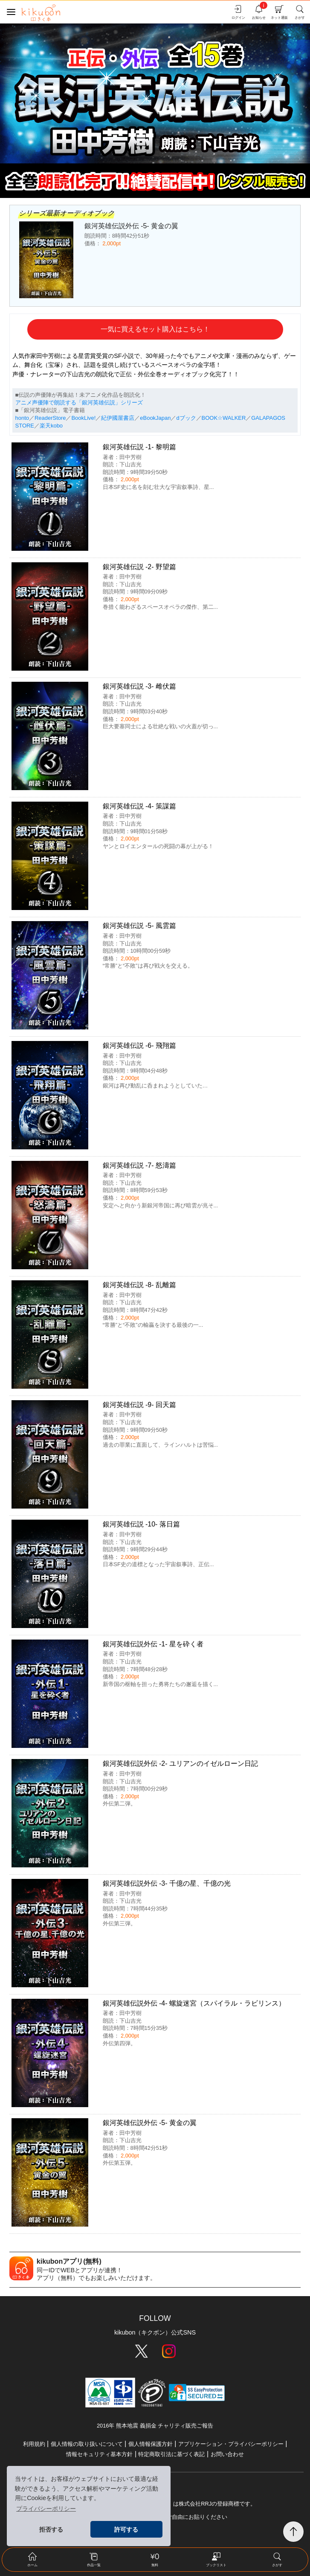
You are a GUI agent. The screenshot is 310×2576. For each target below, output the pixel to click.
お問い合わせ (227, 2454)
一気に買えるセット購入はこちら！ (155, 329)
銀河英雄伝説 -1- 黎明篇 (139, 447)
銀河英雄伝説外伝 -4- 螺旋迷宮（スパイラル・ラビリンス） (194, 2003)
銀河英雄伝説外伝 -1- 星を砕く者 (153, 1644)
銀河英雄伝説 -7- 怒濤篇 (139, 1165)
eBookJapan (155, 418)
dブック (186, 418)
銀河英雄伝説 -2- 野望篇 (139, 566)
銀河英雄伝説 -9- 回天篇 (139, 1404)
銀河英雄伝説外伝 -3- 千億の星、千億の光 (167, 1883)
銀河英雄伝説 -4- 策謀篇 (139, 806)
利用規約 (34, 2444)
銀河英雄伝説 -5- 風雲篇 (139, 925)
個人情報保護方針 (150, 2444)
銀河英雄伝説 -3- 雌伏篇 (139, 686)
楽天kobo (51, 425)
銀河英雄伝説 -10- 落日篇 (141, 1524)
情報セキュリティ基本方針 (99, 2454)
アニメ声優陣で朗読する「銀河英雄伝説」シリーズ (79, 402)
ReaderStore (50, 418)
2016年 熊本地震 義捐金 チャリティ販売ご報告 (155, 2425)
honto (22, 418)
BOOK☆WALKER (224, 418)
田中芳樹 (130, 457)
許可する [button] (126, 2529)
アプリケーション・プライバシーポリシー (231, 2444)
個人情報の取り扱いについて (87, 2444)
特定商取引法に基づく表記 (171, 2454)
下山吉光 (130, 464)
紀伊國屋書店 (117, 418)
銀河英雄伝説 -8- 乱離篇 (139, 1284)
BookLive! (83, 418)
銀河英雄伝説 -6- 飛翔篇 (139, 1045)
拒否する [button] (51, 2529)
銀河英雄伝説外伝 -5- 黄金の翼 (150, 2122)
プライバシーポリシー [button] (46, 2508)
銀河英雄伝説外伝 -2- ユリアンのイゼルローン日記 (180, 1763)
